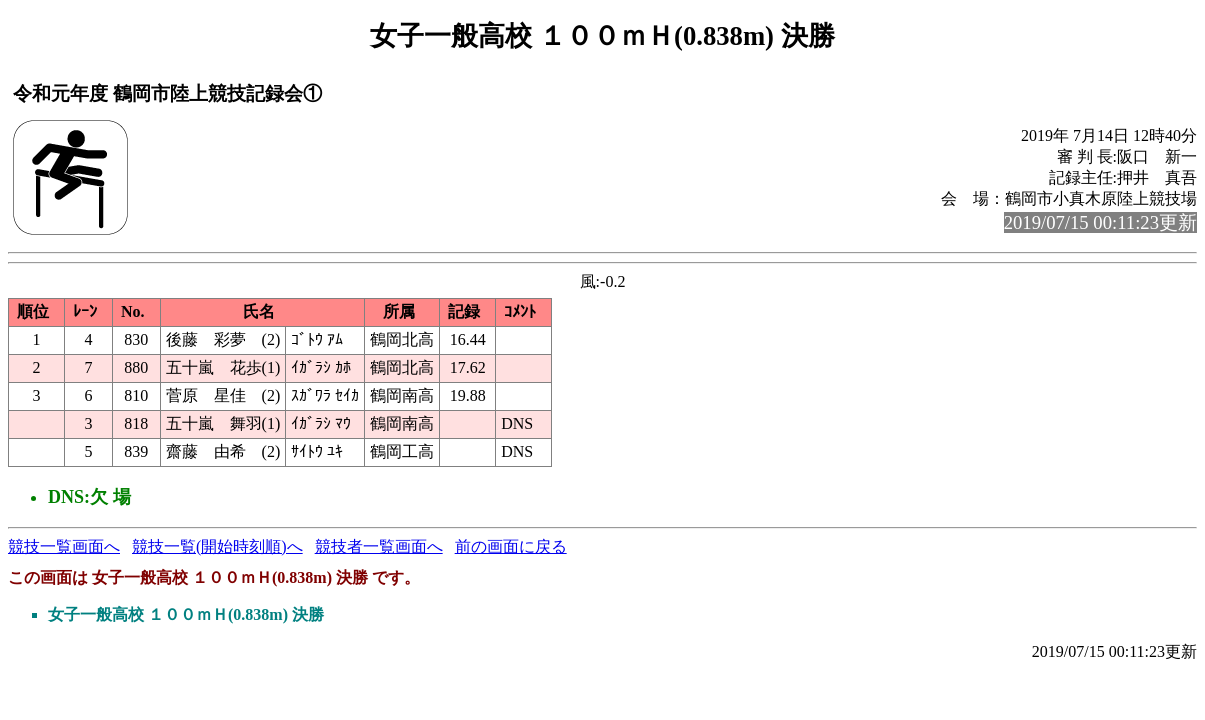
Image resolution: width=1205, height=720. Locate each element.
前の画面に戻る (511, 546)
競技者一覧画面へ (379, 546)
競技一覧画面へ (64, 546)
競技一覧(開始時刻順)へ (217, 546)
